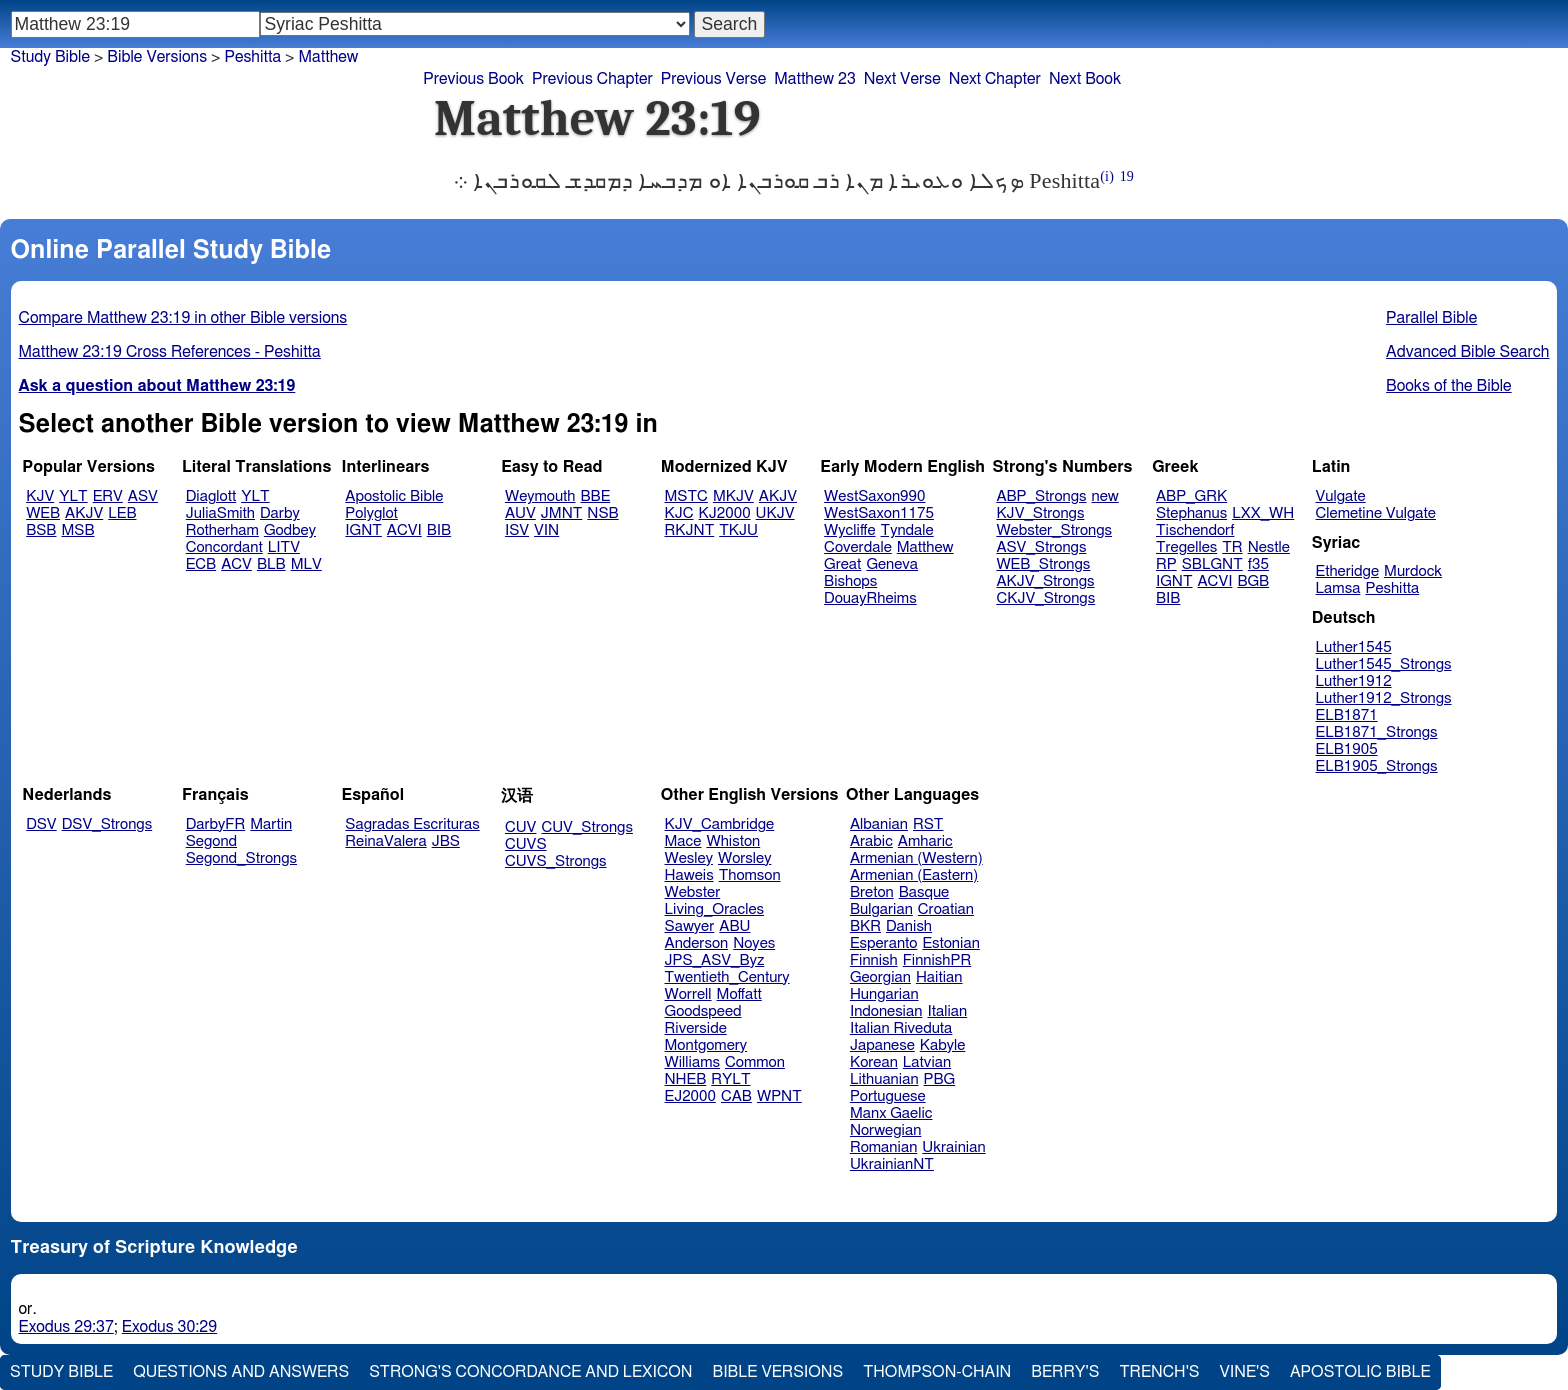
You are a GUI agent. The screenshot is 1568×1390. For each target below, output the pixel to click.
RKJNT (690, 530)
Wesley (689, 858)
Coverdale (858, 547)
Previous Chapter (592, 79)
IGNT (363, 530)
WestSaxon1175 (879, 513)
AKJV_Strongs (1045, 581)
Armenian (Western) (916, 858)
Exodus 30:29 (169, 1327)
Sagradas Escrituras (412, 824)
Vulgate (1341, 496)
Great (842, 564)
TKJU (738, 530)
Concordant (224, 547)
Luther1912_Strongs (1384, 698)
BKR (865, 926)
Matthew (328, 57)
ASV (143, 496)
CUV (521, 827)
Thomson (750, 875)
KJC (679, 513)
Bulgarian (881, 909)
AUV (520, 513)
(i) (1107, 176)
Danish (909, 926)
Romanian (883, 1147)
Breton (872, 892)
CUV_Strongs (586, 827)
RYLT (730, 1079)
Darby (280, 513)
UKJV (775, 513)
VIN (546, 530)
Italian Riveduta (901, 1028)
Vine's (1245, 1372)
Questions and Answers (241, 1372)
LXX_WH (1263, 513)
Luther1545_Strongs (1384, 664)
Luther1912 (1354, 681)
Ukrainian (953, 1147)
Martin (271, 824)
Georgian (880, 977)
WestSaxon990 (874, 496)
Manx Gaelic (891, 1113)
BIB (439, 530)
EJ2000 (690, 1096)
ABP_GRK (1191, 496)
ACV (236, 564)
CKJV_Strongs (1045, 598)
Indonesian (886, 1011)
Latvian (927, 1062)
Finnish (874, 960)
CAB (736, 1096)
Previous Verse (713, 79)
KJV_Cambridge (720, 824)
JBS (446, 841)
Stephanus (1191, 513)
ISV (517, 530)
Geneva (892, 564)
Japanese (882, 1045)
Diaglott (211, 496)
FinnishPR (937, 960)
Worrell (688, 994)
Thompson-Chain (937, 1372)
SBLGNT (1212, 564)
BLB (271, 564)
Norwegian (885, 1130)
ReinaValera (385, 841)
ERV (108, 496)
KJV (40, 496)
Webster (693, 892)
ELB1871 (1347, 715)
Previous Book (473, 79)
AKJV (84, 513)
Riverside (696, 1028)
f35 (1258, 564)
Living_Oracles (715, 909)
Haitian (939, 977)
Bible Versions (157, 57)
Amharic (925, 841)
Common (755, 1062)
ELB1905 (1347, 749)
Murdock (1413, 571)
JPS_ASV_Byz (715, 960)
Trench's (1159, 1372)
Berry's (1065, 1372)
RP (1166, 564)
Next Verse (902, 79)
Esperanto (884, 943)
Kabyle (943, 1045)
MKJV (733, 496)
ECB (201, 564)
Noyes (754, 943)
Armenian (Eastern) (914, 875)
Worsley (744, 858)
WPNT (779, 1096)
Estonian (950, 943)
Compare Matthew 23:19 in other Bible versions (183, 318)
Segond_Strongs (241, 858)
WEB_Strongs (1043, 564)
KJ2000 (725, 513)
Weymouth (540, 496)
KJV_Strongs (1040, 513)
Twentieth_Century (727, 977)
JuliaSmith (220, 513)
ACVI (404, 530)
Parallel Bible (1431, 318)
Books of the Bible (1449, 386)
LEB (122, 513)
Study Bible (50, 57)
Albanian (879, 824)
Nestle (1269, 547)
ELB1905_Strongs (1377, 766)
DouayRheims (870, 598)
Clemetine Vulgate (1376, 513)
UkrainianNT (892, 1164)
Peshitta (252, 57)
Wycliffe (849, 530)
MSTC (686, 496)
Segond (211, 841)
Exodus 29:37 (66, 1327)
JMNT (562, 513)
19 (1127, 176)
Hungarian (884, 994)
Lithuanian (884, 1079)
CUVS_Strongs (556, 861)
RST (928, 824)
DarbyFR (216, 824)
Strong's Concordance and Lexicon (530, 1372)
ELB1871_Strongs (1377, 732)
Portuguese (888, 1096)
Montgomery (706, 1045)
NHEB (686, 1079)
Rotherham (222, 530)
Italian (947, 1011)
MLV (306, 564)
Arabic (871, 841)
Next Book (1085, 79)
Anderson (697, 943)
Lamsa (1338, 588)
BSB (41, 530)
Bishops (850, 581)
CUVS (526, 844)
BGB (1253, 581)
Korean (874, 1062)
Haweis (689, 875)
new (1105, 496)
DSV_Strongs (107, 824)
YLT (73, 496)
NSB (602, 513)
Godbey (290, 530)
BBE (596, 496)
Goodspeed (703, 1011)
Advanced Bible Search (1467, 352)
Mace (683, 841)
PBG (940, 1079)
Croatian (946, 909)
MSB (77, 530)
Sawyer (690, 926)
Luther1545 (1354, 647)
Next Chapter (995, 79)
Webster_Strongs (1054, 530)
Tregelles (1186, 547)
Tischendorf (1195, 530)
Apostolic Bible (1360, 1372)
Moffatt (739, 994)
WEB (43, 513)
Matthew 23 (815, 79)
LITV (284, 547)
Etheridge (1347, 571)
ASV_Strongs (1041, 547)
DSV (41, 824)
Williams (693, 1062)
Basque (924, 892)
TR (1232, 547)
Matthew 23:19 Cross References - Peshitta (170, 352)
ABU (734, 926)
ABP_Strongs (1041, 496)
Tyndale (907, 530)
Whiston (733, 841)
